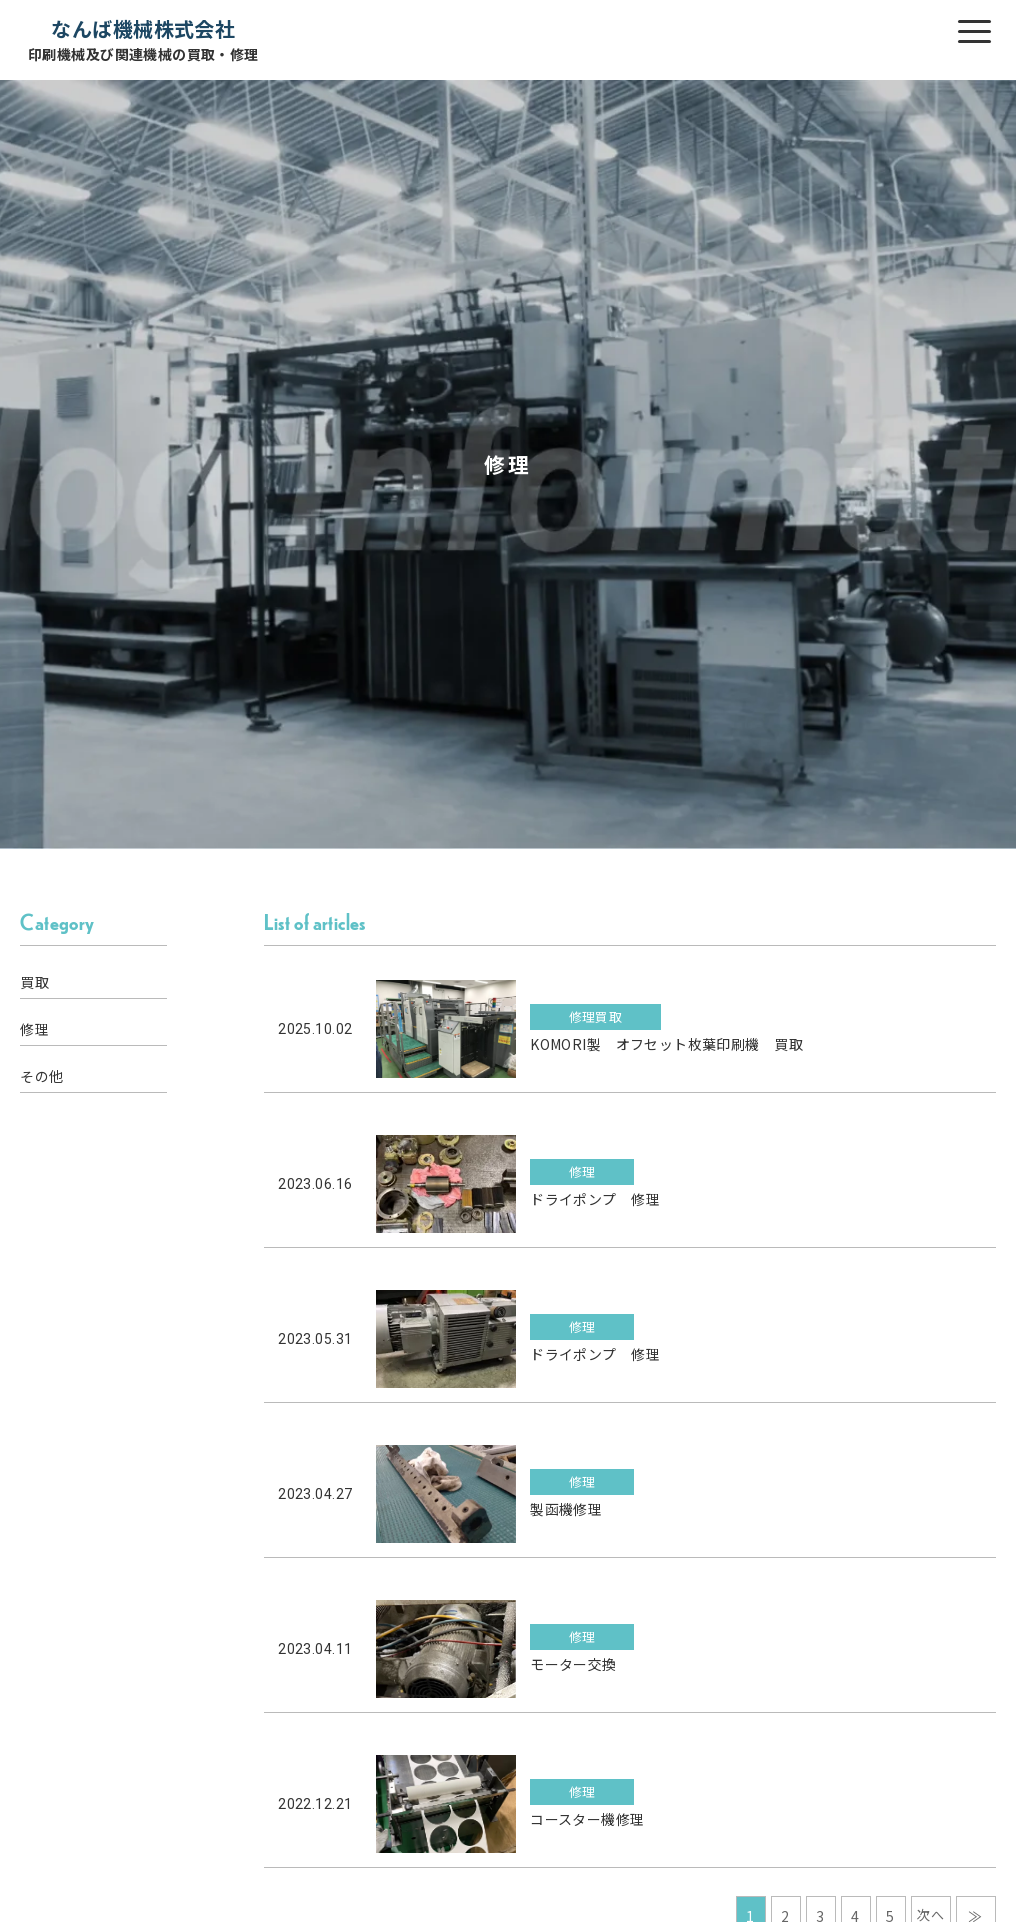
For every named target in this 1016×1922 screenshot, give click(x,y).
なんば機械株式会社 (143, 39)
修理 (34, 1029)
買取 (34, 982)
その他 (41, 1076)
